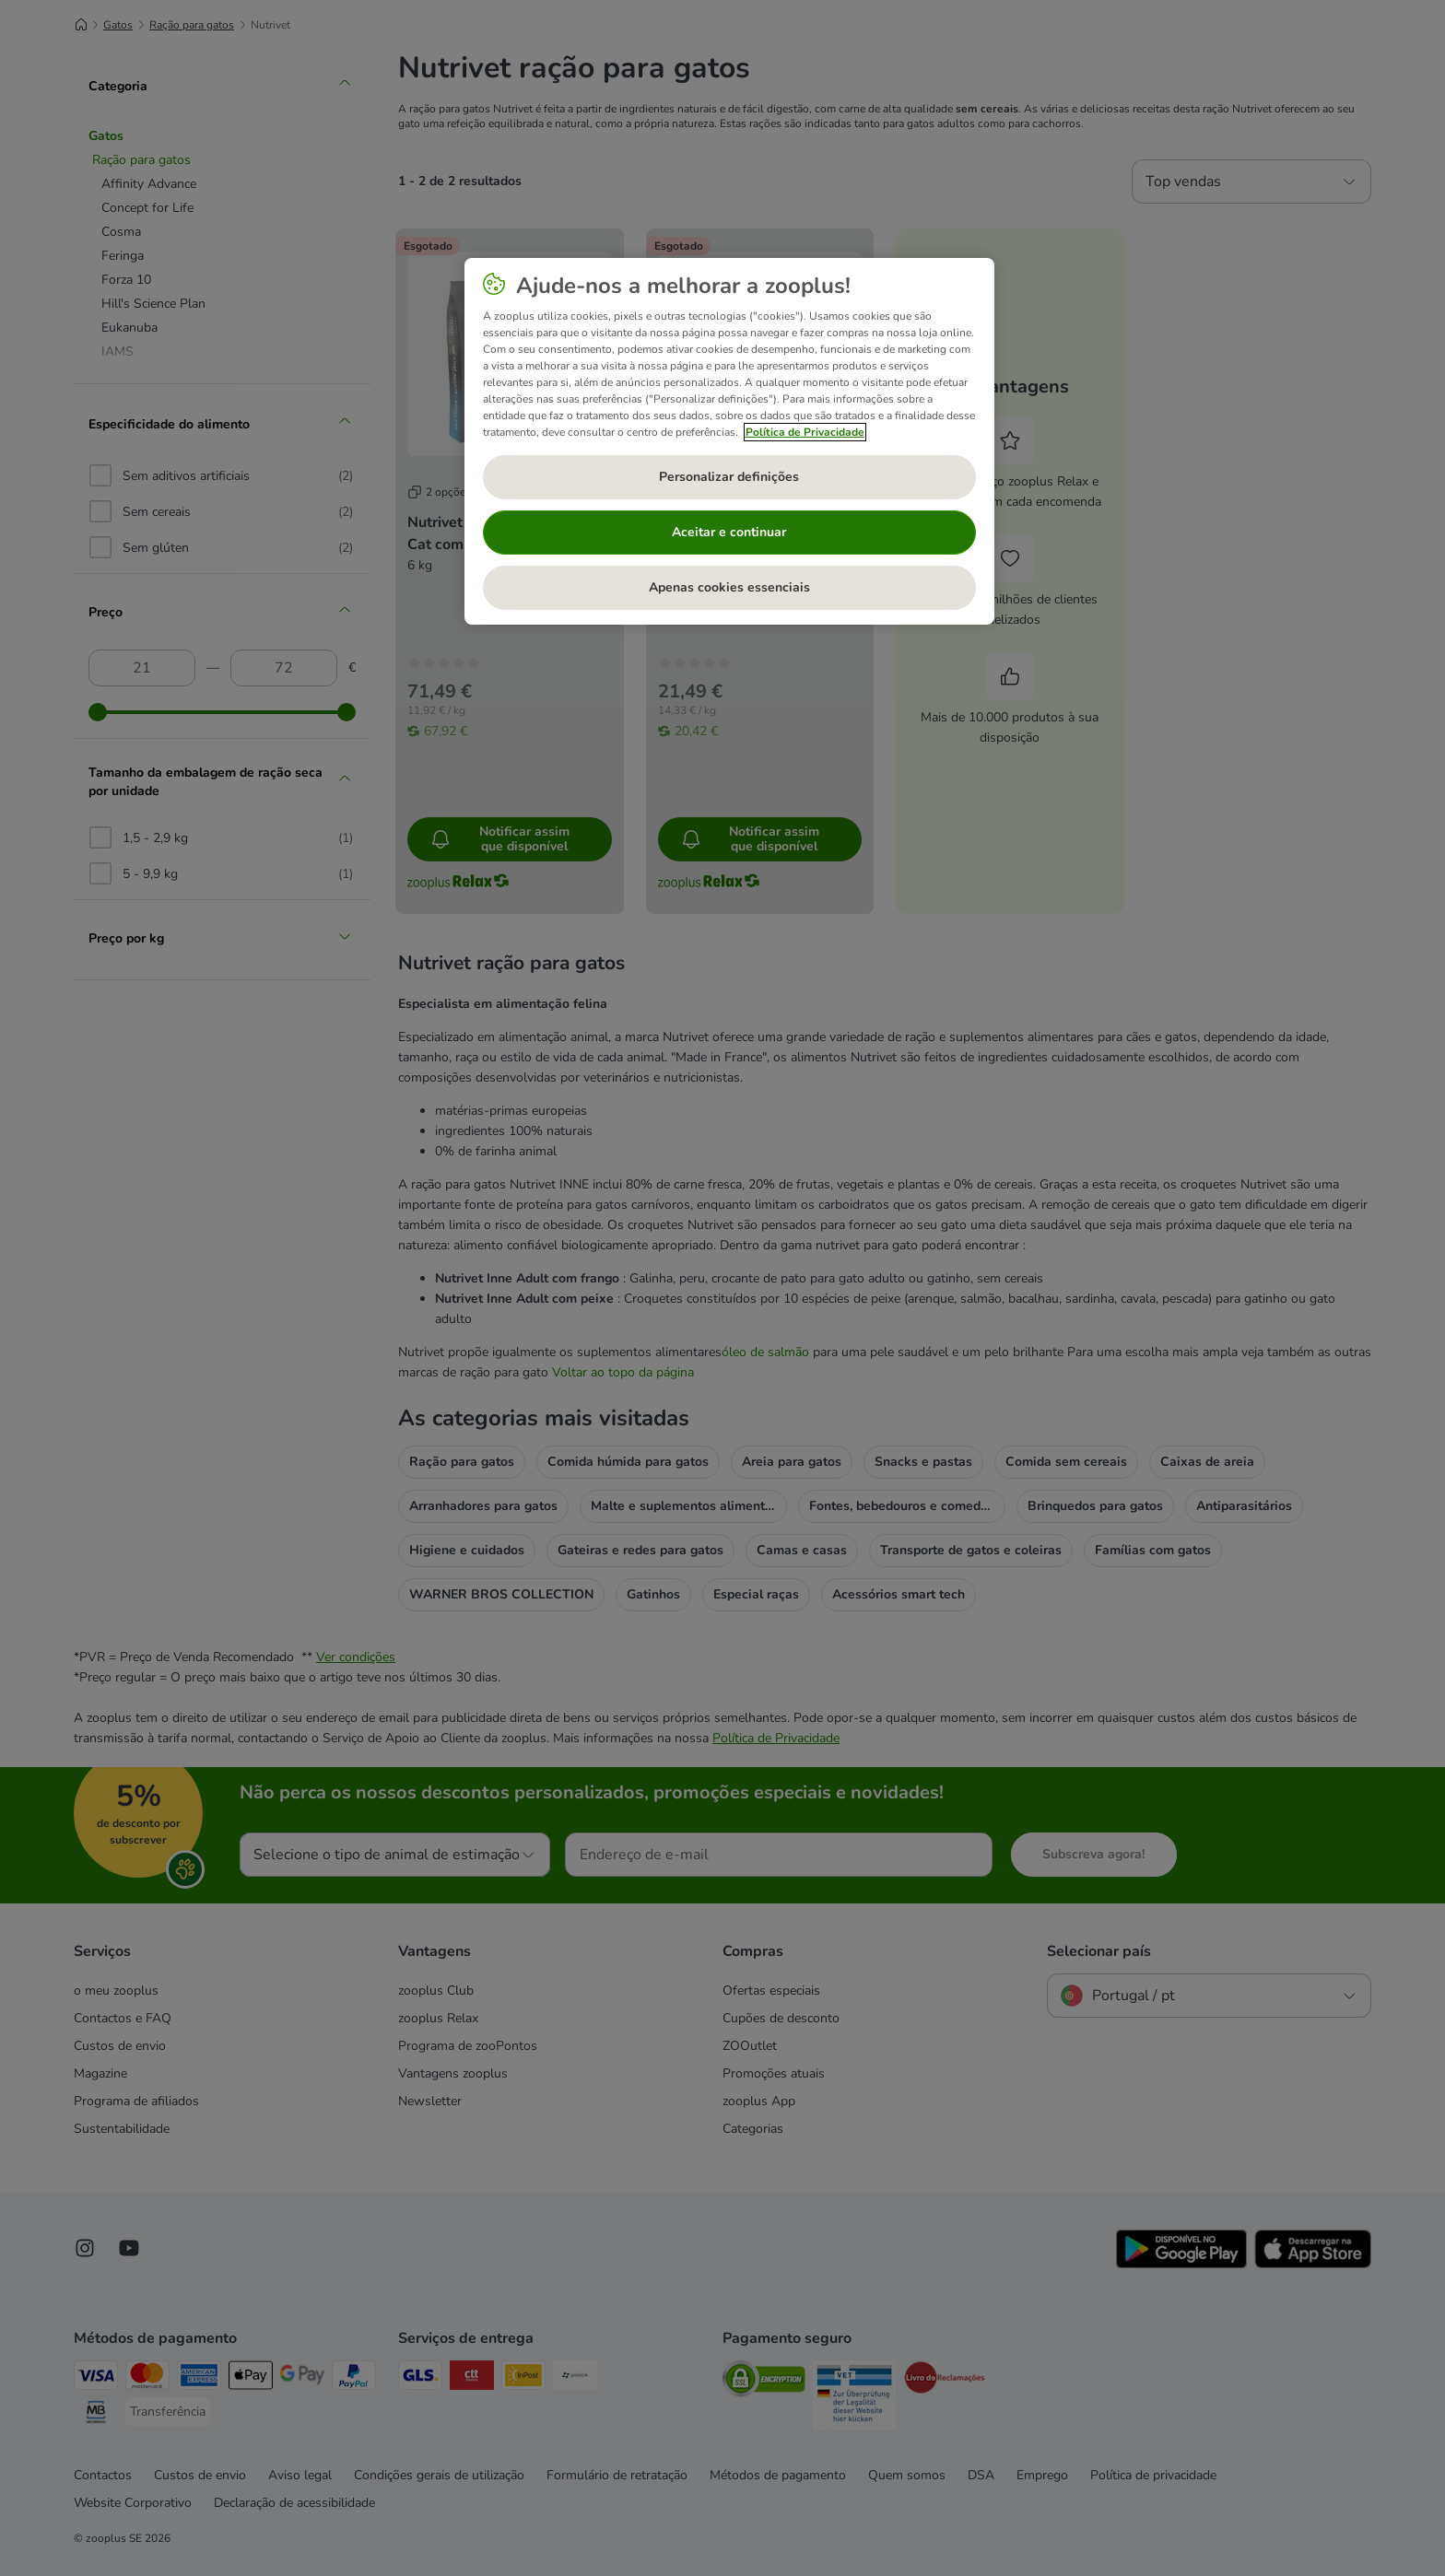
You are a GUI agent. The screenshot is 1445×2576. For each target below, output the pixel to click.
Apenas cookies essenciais (729, 587)
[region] (729, 441)
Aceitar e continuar (729, 532)
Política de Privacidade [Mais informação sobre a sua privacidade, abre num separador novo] (805, 432)
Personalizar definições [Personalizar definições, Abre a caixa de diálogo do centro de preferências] (729, 477)
